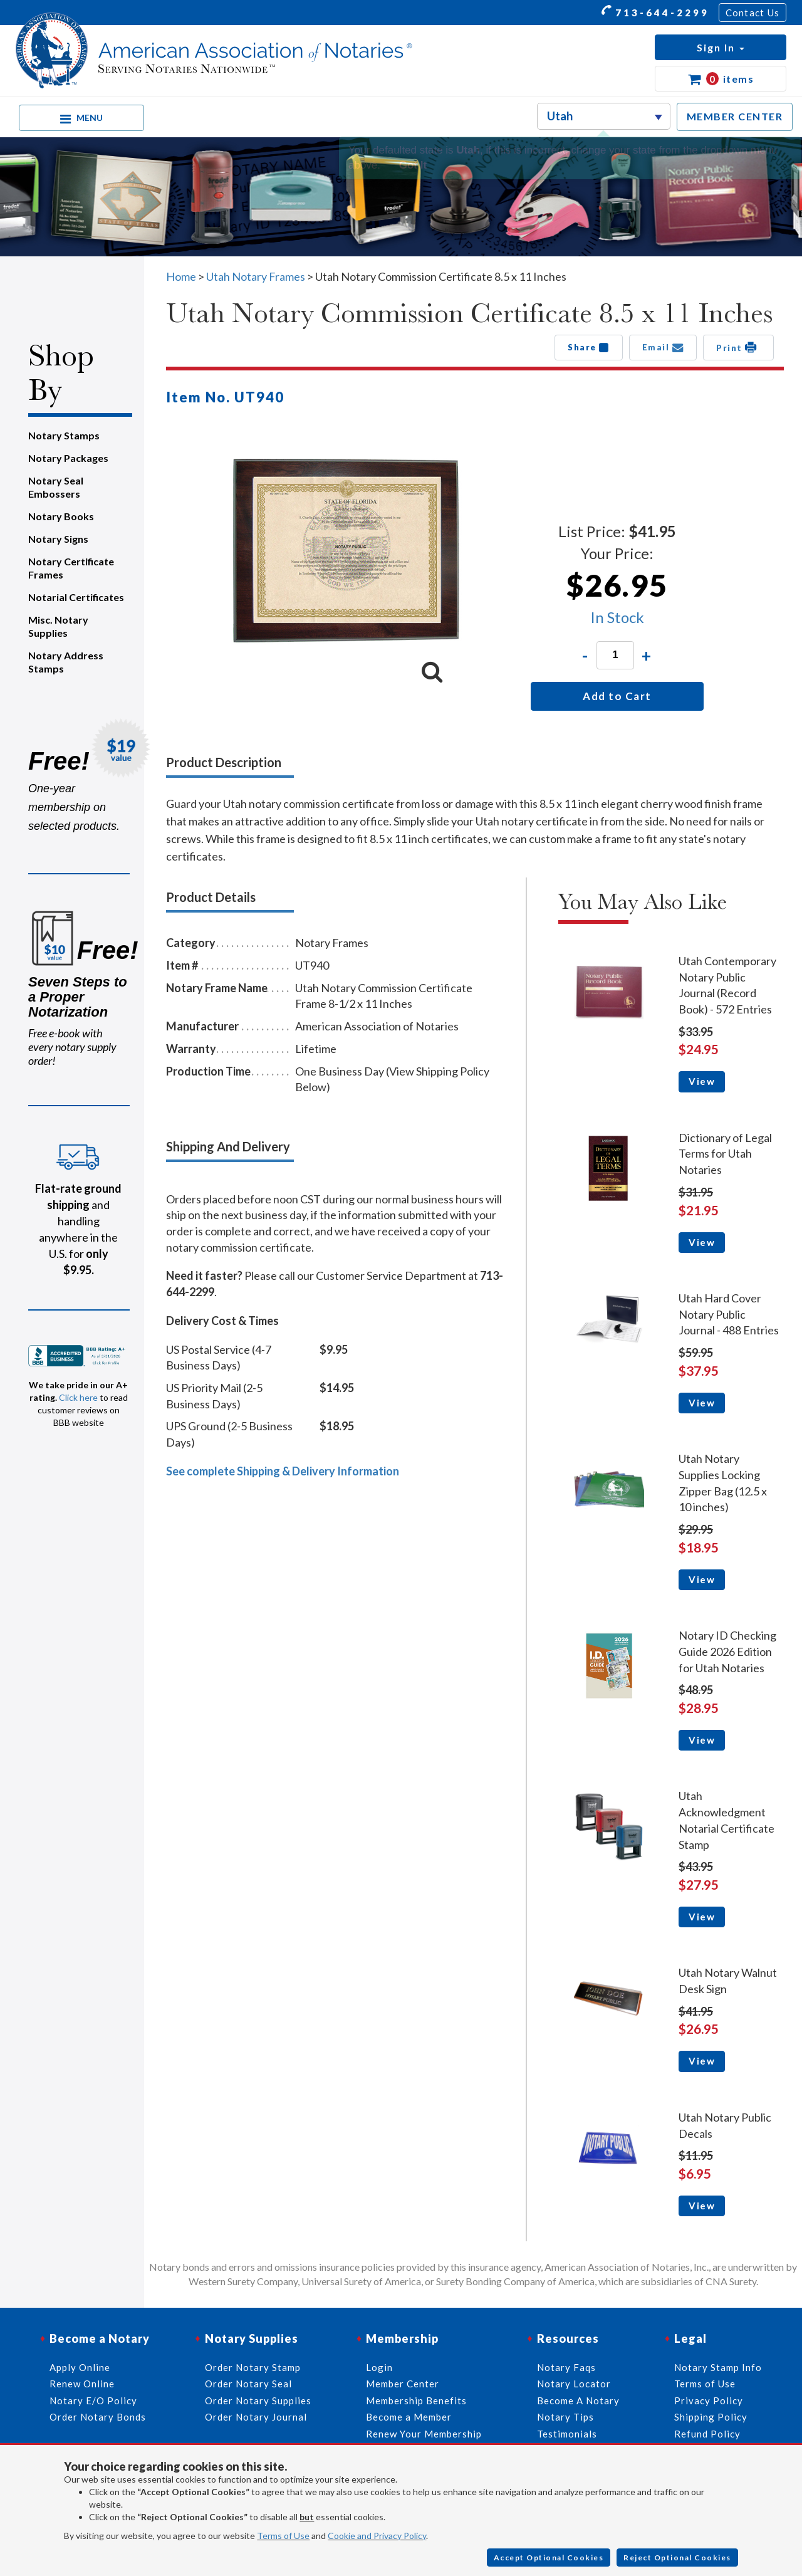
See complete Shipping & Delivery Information (282, 1471)
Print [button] (738, 347)
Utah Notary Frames (255, 276)
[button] (720, 47)
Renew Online (82, 2383)
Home (181, 276)
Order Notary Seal (248, 2383)
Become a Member (409, 2416)
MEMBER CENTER (735, 116)
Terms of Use (283, 2535)
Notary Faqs (566, 2367)
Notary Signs (58, 539)
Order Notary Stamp (253, 2367)
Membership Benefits (416, 2400)
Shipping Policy (710, 2416)
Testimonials (567, 2433)
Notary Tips (565, 2416)
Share (589, 347)
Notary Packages (68, 458)
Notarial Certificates (76, 597)
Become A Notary (578, 2400)
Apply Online (79, 2367)
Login (379, 2367)
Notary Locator (574, 2383)
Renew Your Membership (424, 2433)
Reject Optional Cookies (677, 2557)
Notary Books (61, 516)
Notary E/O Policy (93, 2400)
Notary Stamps (64, 435)
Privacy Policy (708, 2400)
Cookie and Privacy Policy (377, 2535)
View (702, 1081)
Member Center (402, 2383)
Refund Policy (707, 2433)
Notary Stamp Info (718, 2367)
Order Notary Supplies (258, 2400)
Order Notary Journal (256, 2416)
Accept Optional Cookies (549, 2557)
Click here (78, 1397)
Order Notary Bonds (97, 2416)
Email (663, 347)
